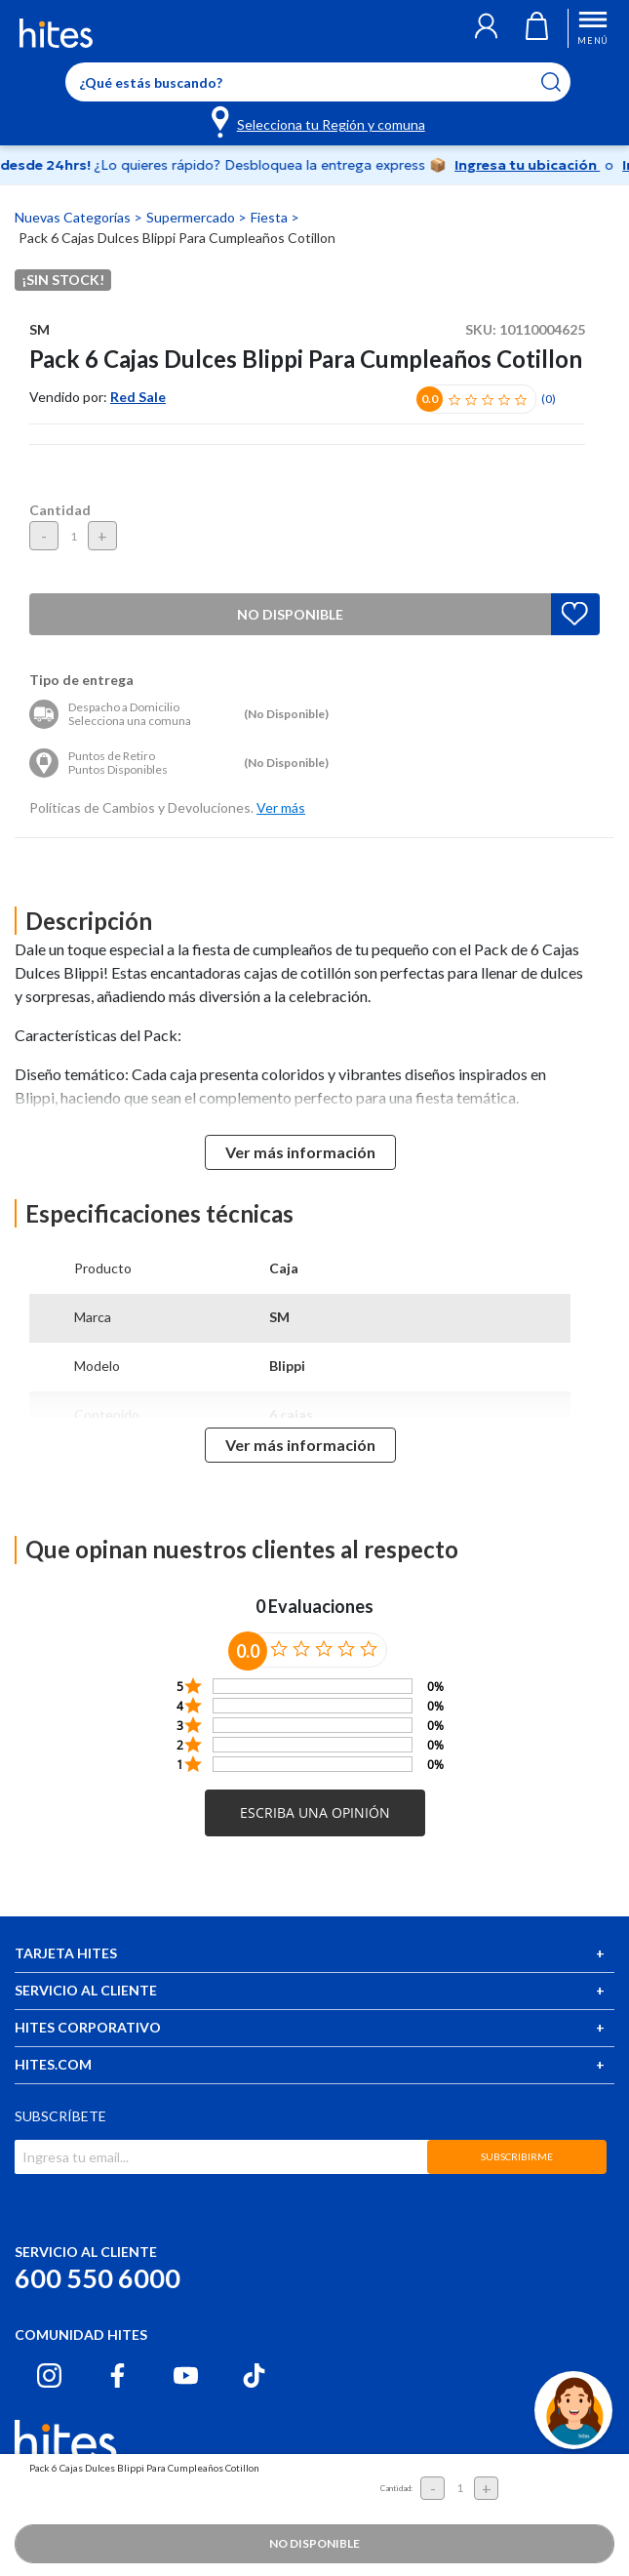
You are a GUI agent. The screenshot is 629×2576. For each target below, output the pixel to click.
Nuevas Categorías (74, 217)
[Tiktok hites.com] (254, 2375)
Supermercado (192, 217)
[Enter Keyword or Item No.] (317, 81)
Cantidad (60, 510)
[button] (464, 28)
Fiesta (271, 217)
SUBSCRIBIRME (517, 2156)
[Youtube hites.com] (186, 2375)
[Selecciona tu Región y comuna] (319, 121)
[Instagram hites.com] (49, 2375)
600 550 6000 (97, 2278)
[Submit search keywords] (563, 81)
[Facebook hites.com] (117, 2375)
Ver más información (300, 1152)
